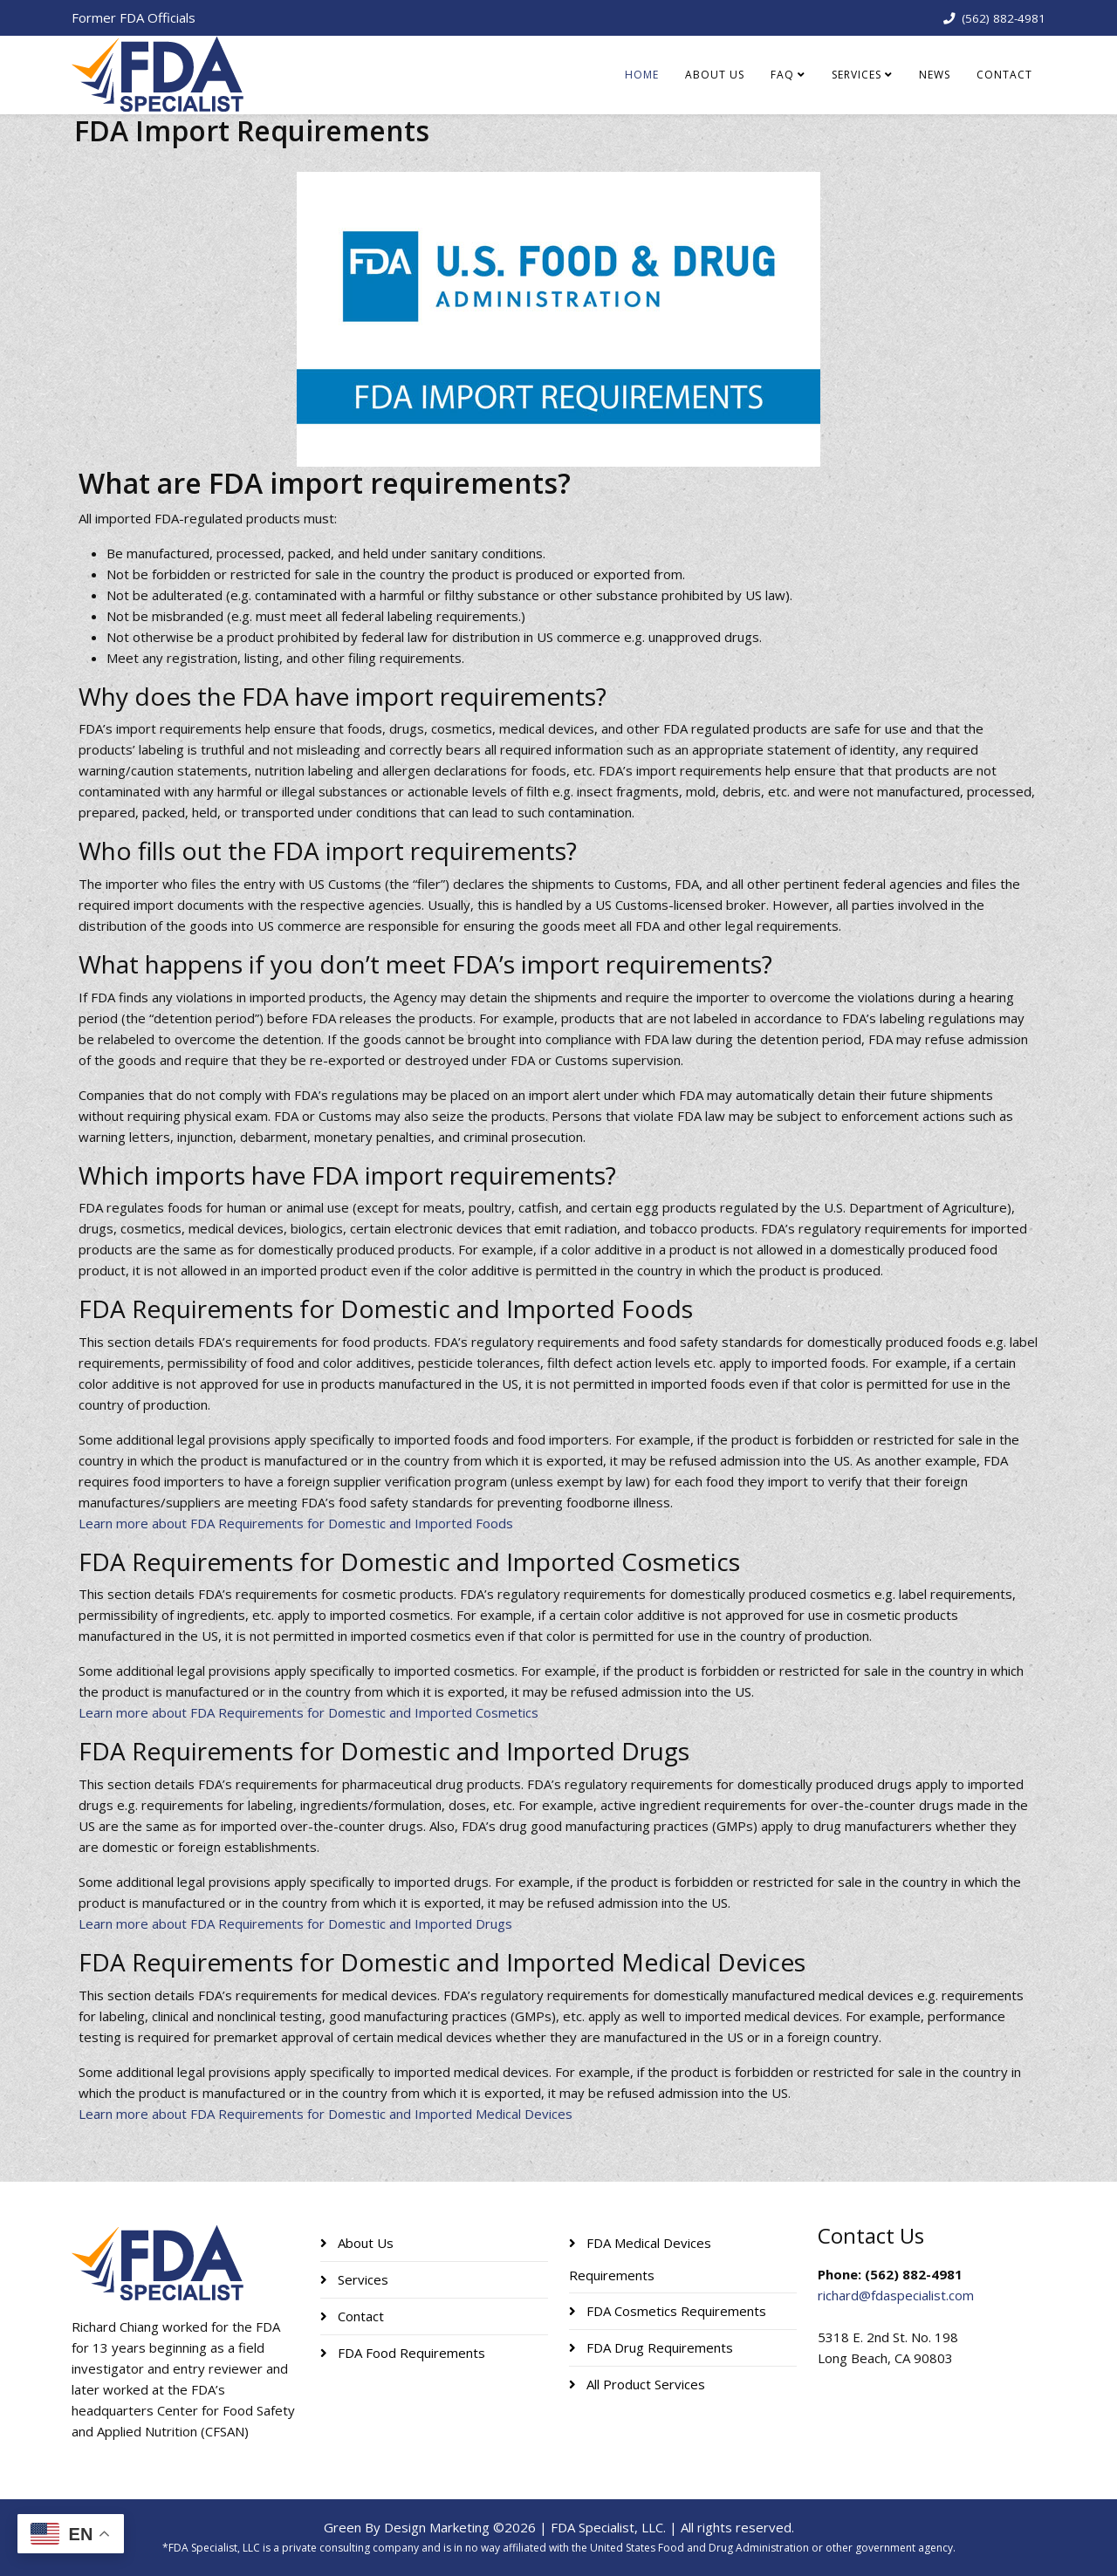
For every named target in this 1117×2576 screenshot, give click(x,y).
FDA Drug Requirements (658, 2347)
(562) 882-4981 (1003, 18)
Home (642, 74)
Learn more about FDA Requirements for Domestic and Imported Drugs (295, 1923)
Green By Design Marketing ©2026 (430, 2527)
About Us (714, 74)
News (934, 74)
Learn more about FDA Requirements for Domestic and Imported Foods (296, 1523)
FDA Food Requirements (409, 2352)
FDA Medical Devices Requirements (640, 2259)
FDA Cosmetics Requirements (674, 2311)
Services (856, 74)
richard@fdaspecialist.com (896, 2295)
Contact (1004, 74)
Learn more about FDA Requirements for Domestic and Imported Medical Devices (325, 2113)
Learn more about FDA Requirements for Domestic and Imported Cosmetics (308, 1712)
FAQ (782, 74)
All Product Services (644, 2384)
